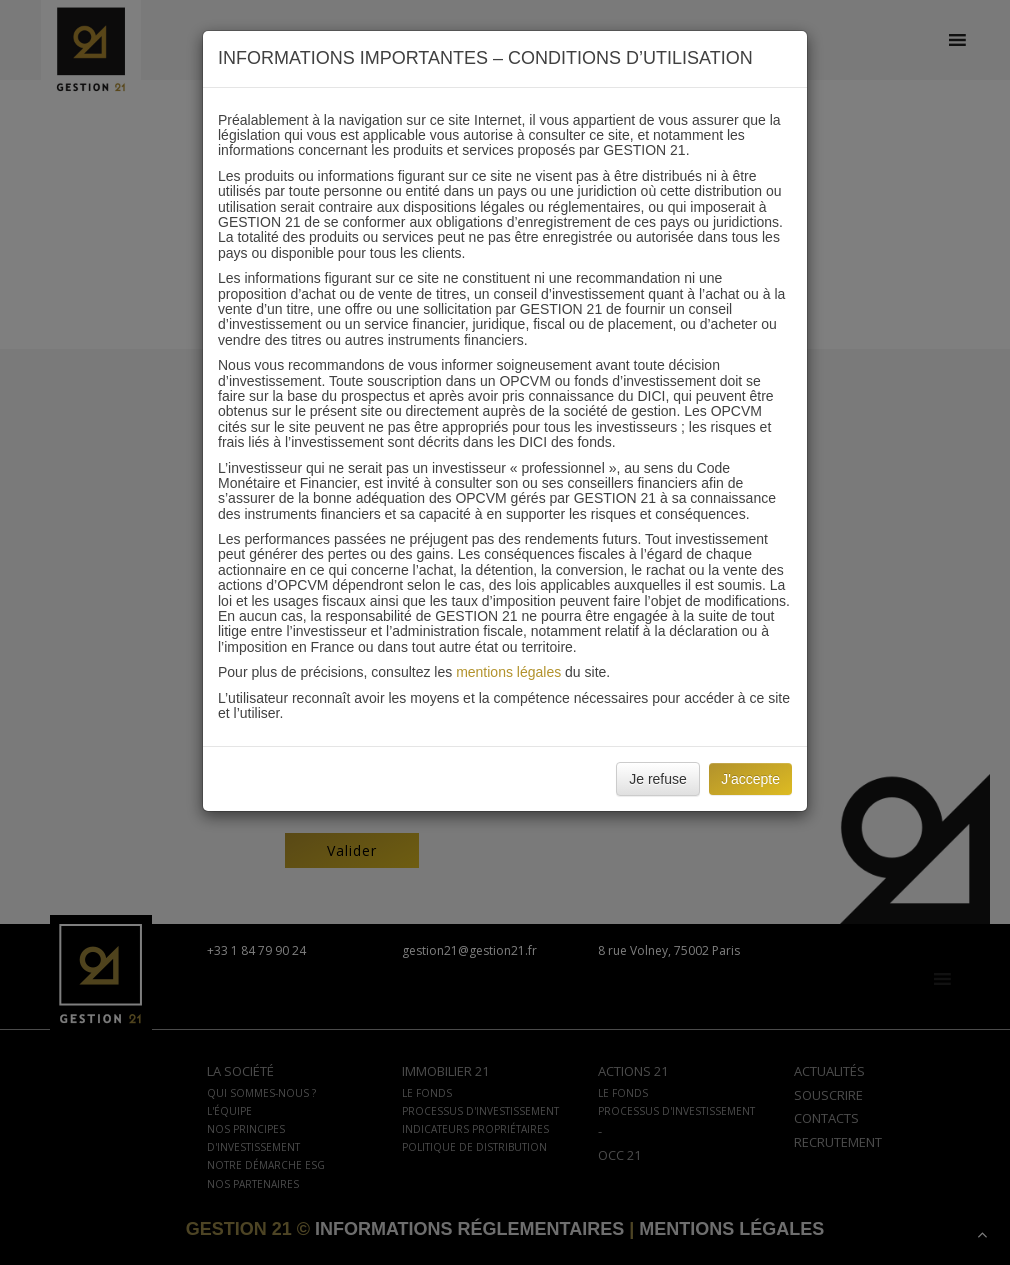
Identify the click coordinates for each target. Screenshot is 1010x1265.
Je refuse (658, 779)
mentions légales (508, 672)
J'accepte (750, 779)
